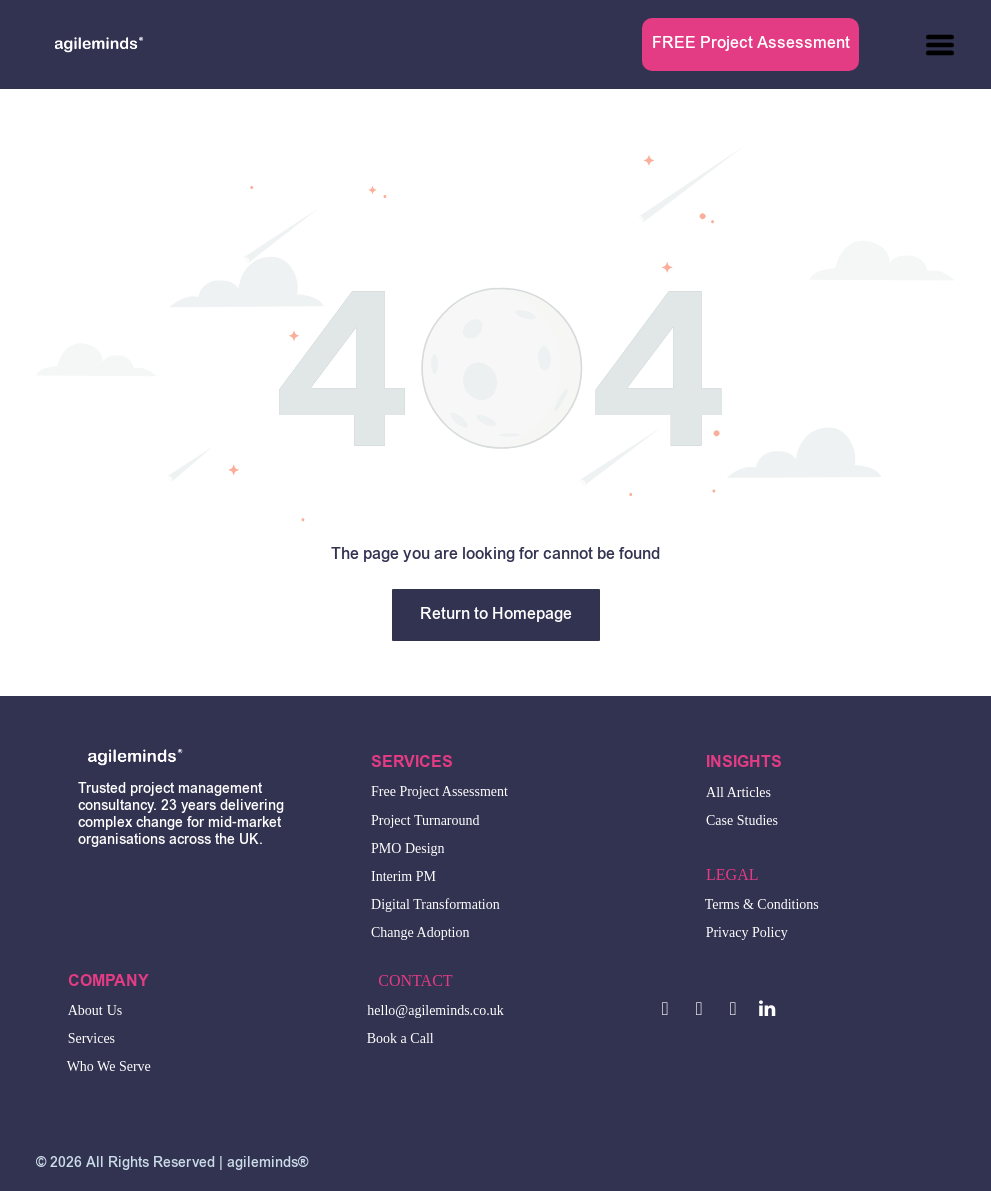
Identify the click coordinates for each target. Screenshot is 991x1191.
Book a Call (400, 1038)
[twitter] (699, 1011)
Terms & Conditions (762, 904)
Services (91, 1038)
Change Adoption (420, 932)
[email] (733, 1011)
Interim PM (403, 876)
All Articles (738, 792)
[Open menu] (940, 45)
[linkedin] (767, 1011)
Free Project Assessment (439, 791)
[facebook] (665, 1011)
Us (115, 1010)
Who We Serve (109, 1066)
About (85, 1010)
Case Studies (742, 820)
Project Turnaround (425, 820)
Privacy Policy (747, 932)
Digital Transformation (435, 904)
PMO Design (408, 848)
